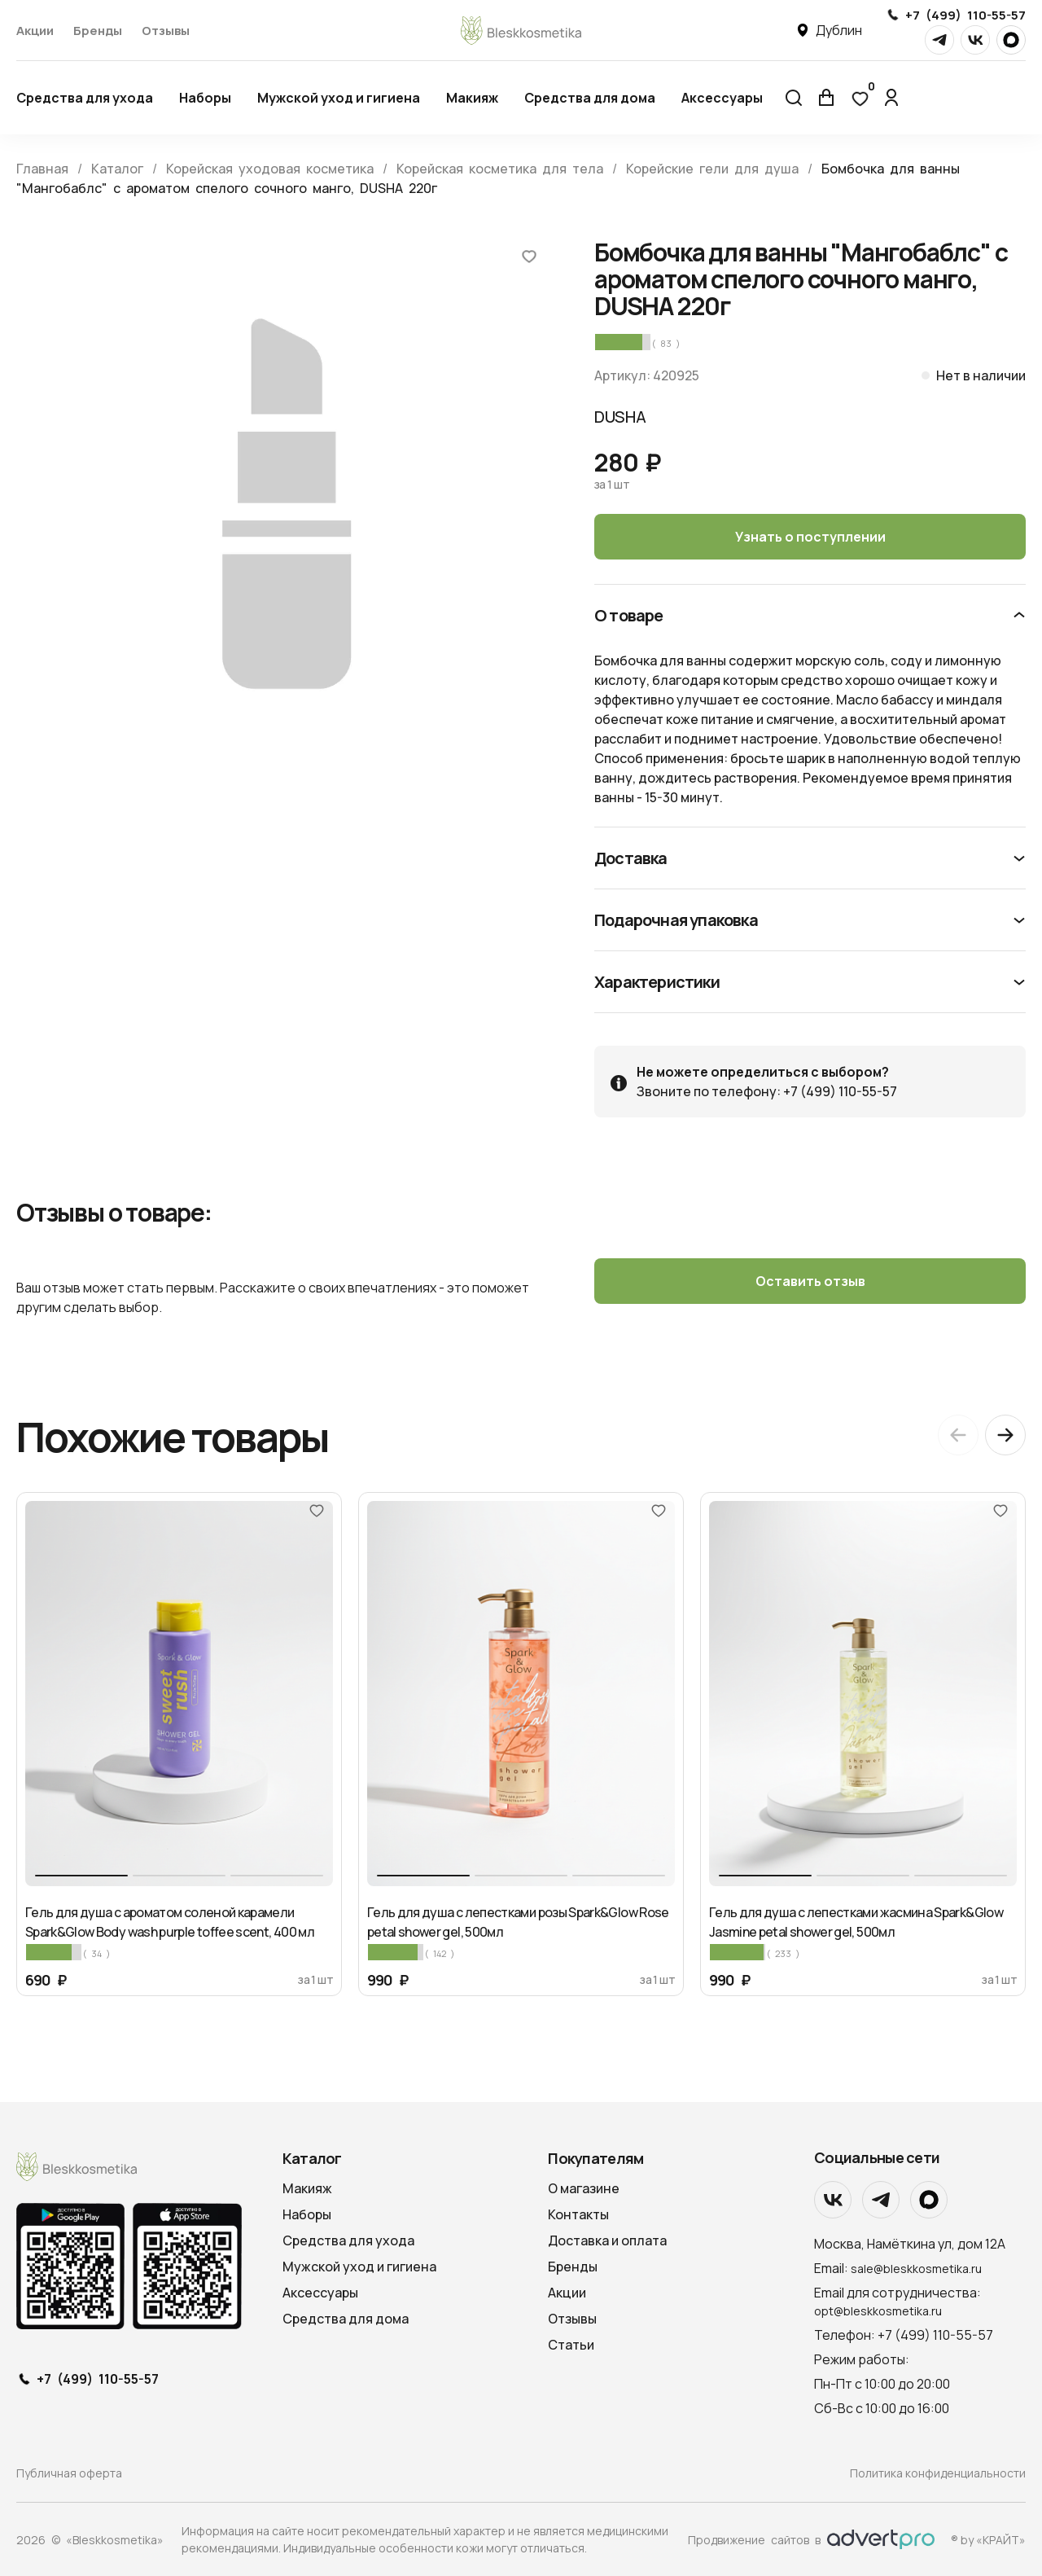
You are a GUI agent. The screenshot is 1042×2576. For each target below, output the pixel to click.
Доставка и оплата (607, 2240)
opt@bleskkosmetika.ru (878, 2311)
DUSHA (620, 417)
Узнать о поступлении (810, 537)
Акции (35, 30)
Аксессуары (722, 98)
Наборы (205, 98)
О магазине (584, 2188)
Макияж (472, 98)
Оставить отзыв (810, 1281)
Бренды (97, 30)
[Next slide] (1005, 1435)
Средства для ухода (84, 98)
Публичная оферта (69, 2473)
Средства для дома (589, 98)
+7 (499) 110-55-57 (965, 15)
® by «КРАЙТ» (988, 2539)
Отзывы (166, 30)
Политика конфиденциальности (938, 2473)
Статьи (571, 2345)
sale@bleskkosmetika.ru (916, 2268)
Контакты (578, 2214)
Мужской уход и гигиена (338, 98)
